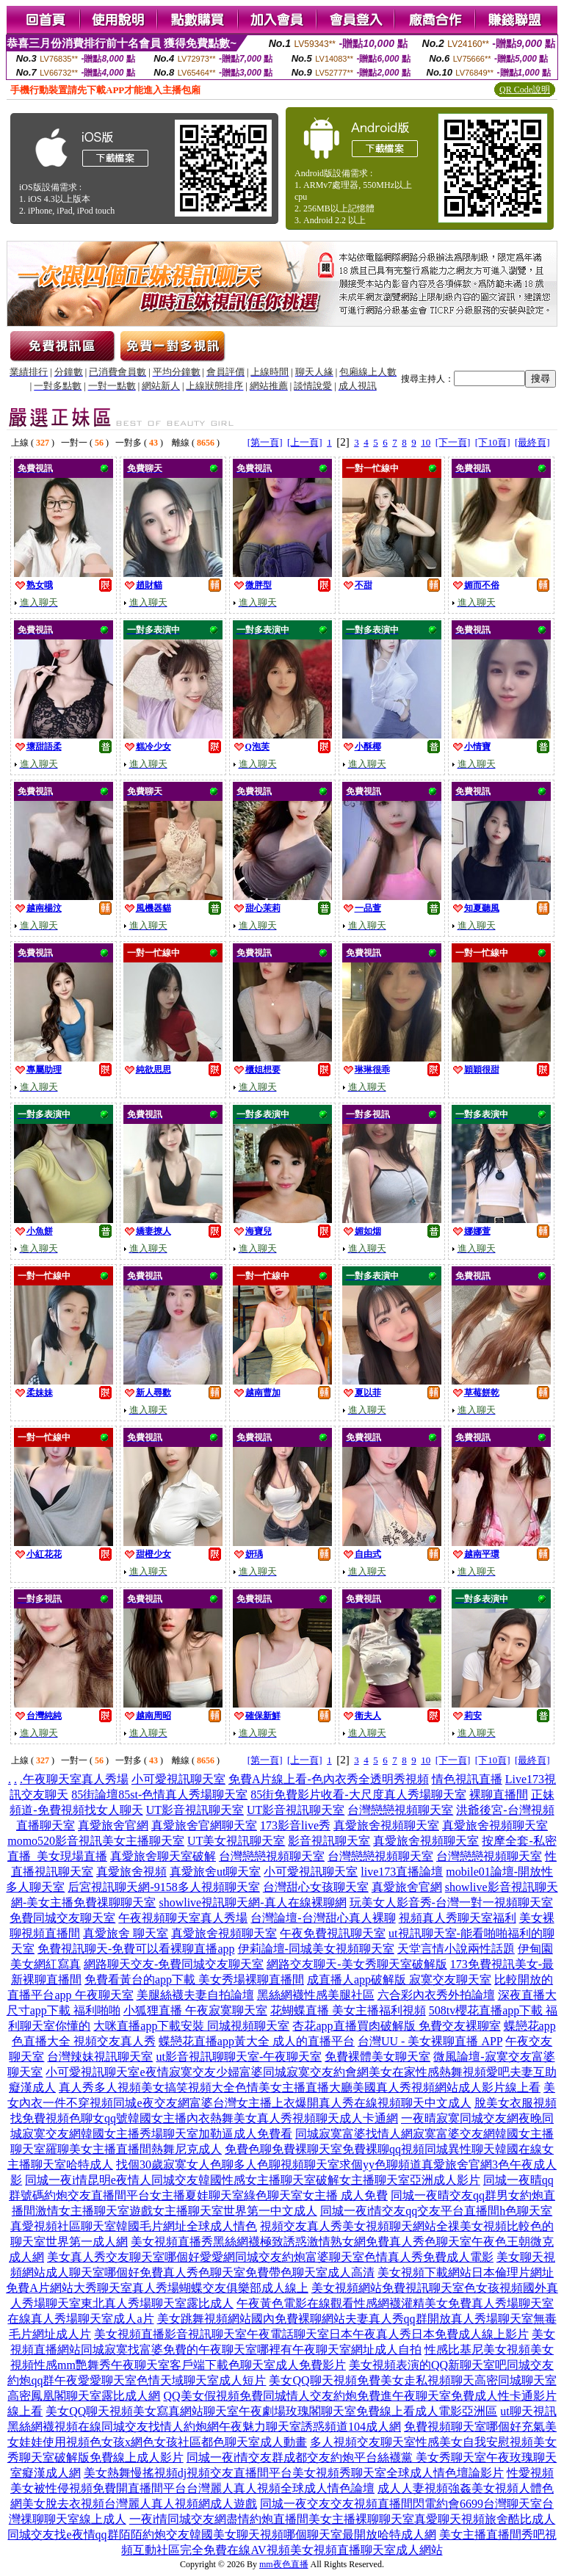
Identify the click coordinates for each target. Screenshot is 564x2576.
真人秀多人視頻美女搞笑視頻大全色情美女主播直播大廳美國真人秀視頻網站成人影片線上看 (299, 2087)
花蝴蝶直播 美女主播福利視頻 (348, 2010)
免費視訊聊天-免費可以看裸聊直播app (135, 1948)
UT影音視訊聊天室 (195, 1810)
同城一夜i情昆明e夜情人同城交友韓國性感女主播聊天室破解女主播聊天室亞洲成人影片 (252, 2180)
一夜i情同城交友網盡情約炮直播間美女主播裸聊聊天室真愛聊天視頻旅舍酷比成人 (342, 2519)
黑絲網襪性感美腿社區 (316, 1995)
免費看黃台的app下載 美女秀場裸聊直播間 (194, 1979)
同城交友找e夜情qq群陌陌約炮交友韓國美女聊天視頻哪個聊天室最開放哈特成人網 (221, 2534)
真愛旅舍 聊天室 (125, 1933)
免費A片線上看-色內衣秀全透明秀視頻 (328, 1779)
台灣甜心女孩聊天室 (316, 1887)
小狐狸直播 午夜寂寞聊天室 (195, 2010)
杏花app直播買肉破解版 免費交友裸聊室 (396, 2026)
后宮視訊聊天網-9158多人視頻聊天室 (163, 1887)
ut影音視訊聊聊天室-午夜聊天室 (239, 2056)
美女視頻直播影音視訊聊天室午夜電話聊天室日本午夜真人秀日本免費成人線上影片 (311, 2334)
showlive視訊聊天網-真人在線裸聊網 (252, 1902)
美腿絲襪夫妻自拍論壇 (195, 1995)
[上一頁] (304, 442)
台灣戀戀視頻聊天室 (400, 1810)
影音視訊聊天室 (329, 1841)
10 (425, 442)
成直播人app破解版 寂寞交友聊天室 (399, 1979)
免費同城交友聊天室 (62, 1918)
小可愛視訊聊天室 (178, 1779)
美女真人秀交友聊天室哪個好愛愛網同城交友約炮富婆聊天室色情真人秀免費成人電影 (270, 2257)
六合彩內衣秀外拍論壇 (436, 1995)
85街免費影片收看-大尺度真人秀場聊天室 (358, 1794)
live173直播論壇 (402, 1871)
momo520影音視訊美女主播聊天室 (95, 1841)
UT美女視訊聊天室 (236, 1841)
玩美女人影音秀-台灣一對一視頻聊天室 (451, 1902)
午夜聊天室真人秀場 (76, 1779)
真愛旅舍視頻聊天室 (386, 1825)
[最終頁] (532, 442)
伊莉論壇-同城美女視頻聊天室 (316, 1948)
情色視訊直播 (467, 1779)
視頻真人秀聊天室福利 (457, 1918)
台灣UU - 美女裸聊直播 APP (430, 2041)
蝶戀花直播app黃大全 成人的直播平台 (257, 2041)
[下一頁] (453, 442)
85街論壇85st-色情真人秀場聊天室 (159, 1794)
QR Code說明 (524, 89)
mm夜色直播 (283, 2564)
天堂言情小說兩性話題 (456, 1948)
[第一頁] (265, 442)
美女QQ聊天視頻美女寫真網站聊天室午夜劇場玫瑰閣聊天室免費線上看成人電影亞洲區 (271, 2411)
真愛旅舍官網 (113, 1825)
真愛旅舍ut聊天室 (215, 1871)
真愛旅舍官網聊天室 (204, 1825)
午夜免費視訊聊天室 (333, 1933)
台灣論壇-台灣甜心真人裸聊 (322, 1918)
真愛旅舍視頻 (131, 1871)
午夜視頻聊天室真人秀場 (182, 1918)
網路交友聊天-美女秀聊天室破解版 (356, 1964)
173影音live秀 (295, 1825)
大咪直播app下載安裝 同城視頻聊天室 (191, 2026)
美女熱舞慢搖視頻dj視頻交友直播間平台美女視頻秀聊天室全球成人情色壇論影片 (294, 2473)
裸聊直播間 (498, 1794)
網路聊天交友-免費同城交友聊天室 (174, 1964)
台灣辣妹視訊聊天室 (100, 2056)
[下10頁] (492, 442)
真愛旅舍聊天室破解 (163, 1856)
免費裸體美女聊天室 (377, 2056)
